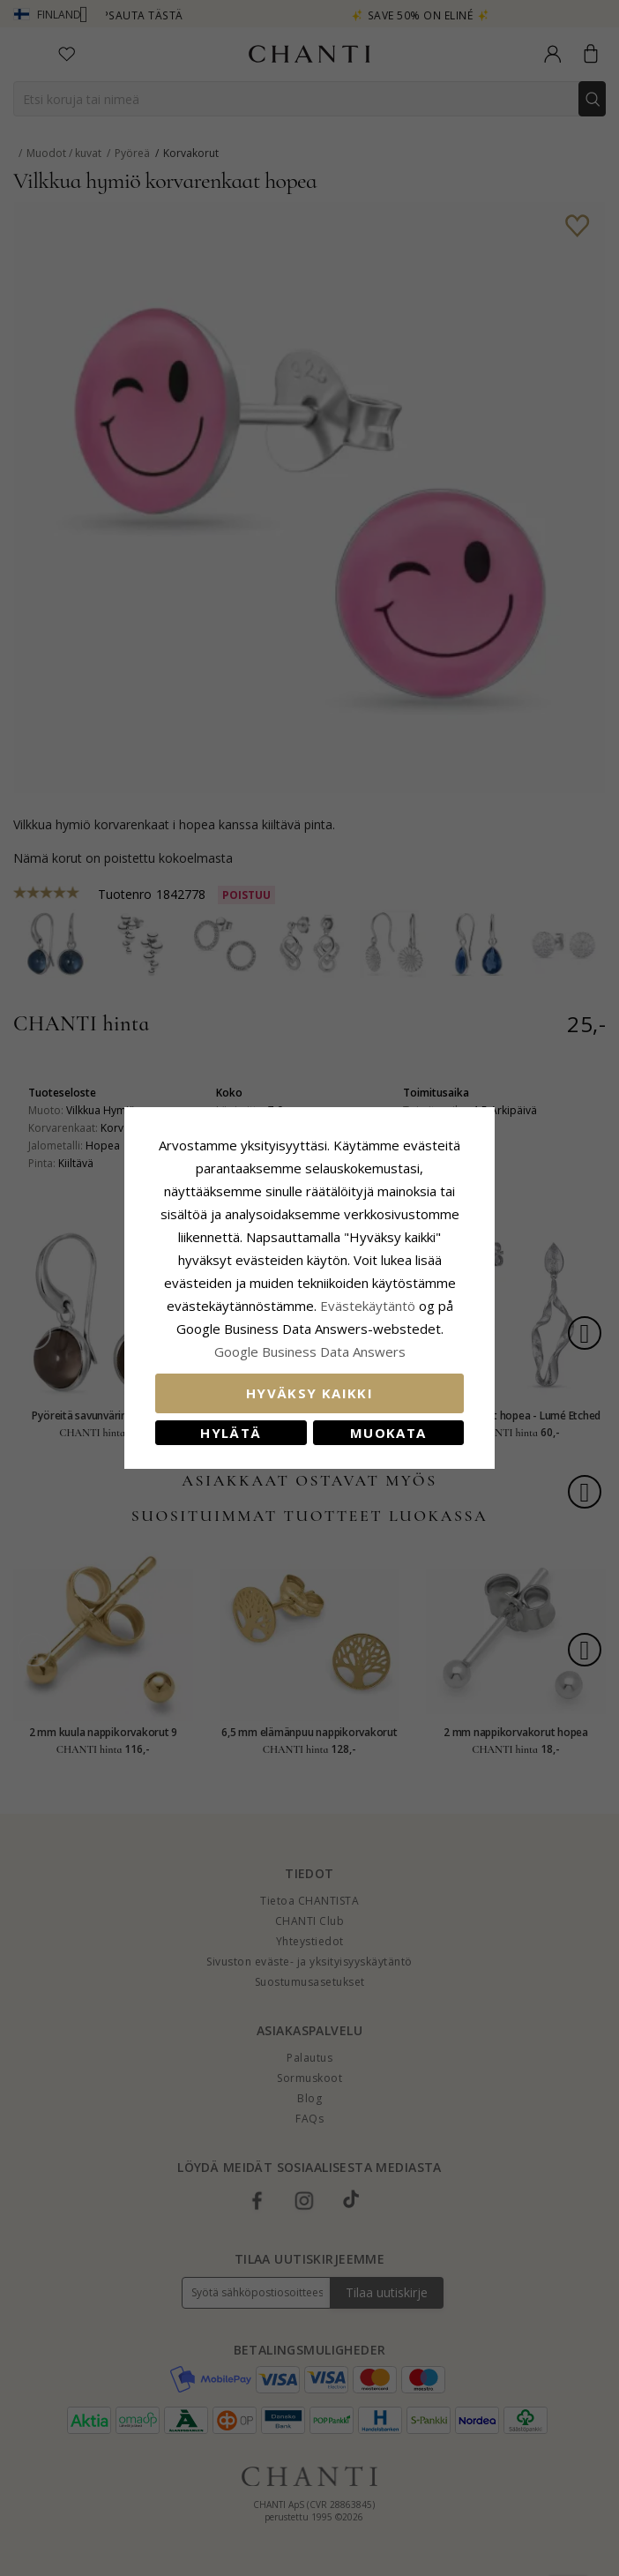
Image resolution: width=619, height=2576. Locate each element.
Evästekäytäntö (367, 1305)
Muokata (388, 1433)
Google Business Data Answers (310, 1351)
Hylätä (230, 1433)
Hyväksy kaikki (309, 1393)
